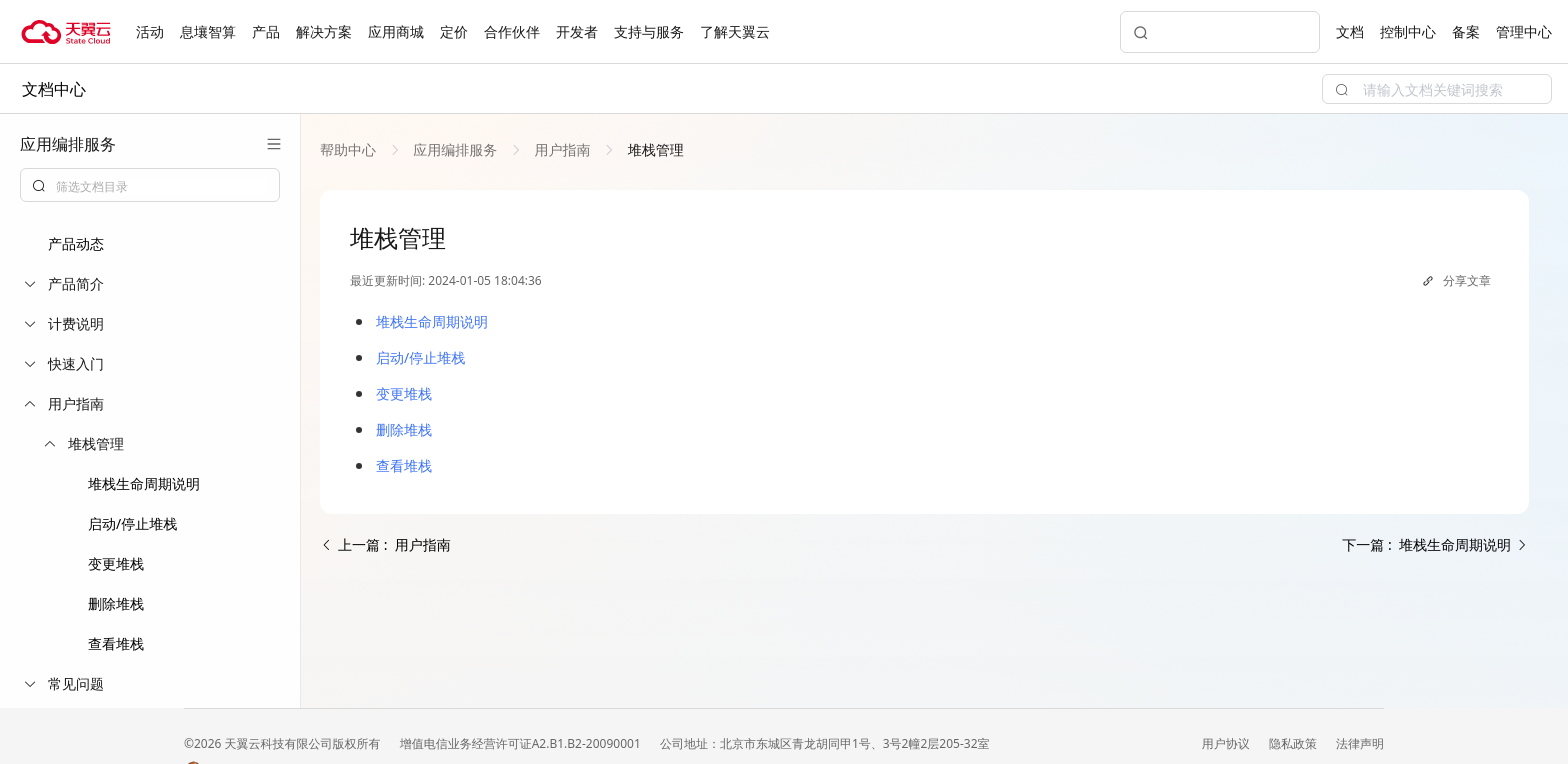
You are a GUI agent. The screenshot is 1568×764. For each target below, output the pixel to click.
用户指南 (562, 149)
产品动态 (76, 243)
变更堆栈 (116, 563)
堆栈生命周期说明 (144, 483)
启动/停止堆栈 (132, 523)
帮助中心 (350, 149)
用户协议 (1227, 743)
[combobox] (150, 185)
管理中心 (1524, 31)
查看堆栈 (116, 643)
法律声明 (1360, 743)
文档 (1350, 31)
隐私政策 (1294, 743)
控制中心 (1408, 31)
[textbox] (162, 187)
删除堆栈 (116, 603)
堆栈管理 (654, 149)
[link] (350, 149)
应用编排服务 (455, 149)
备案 (1466, 31)
